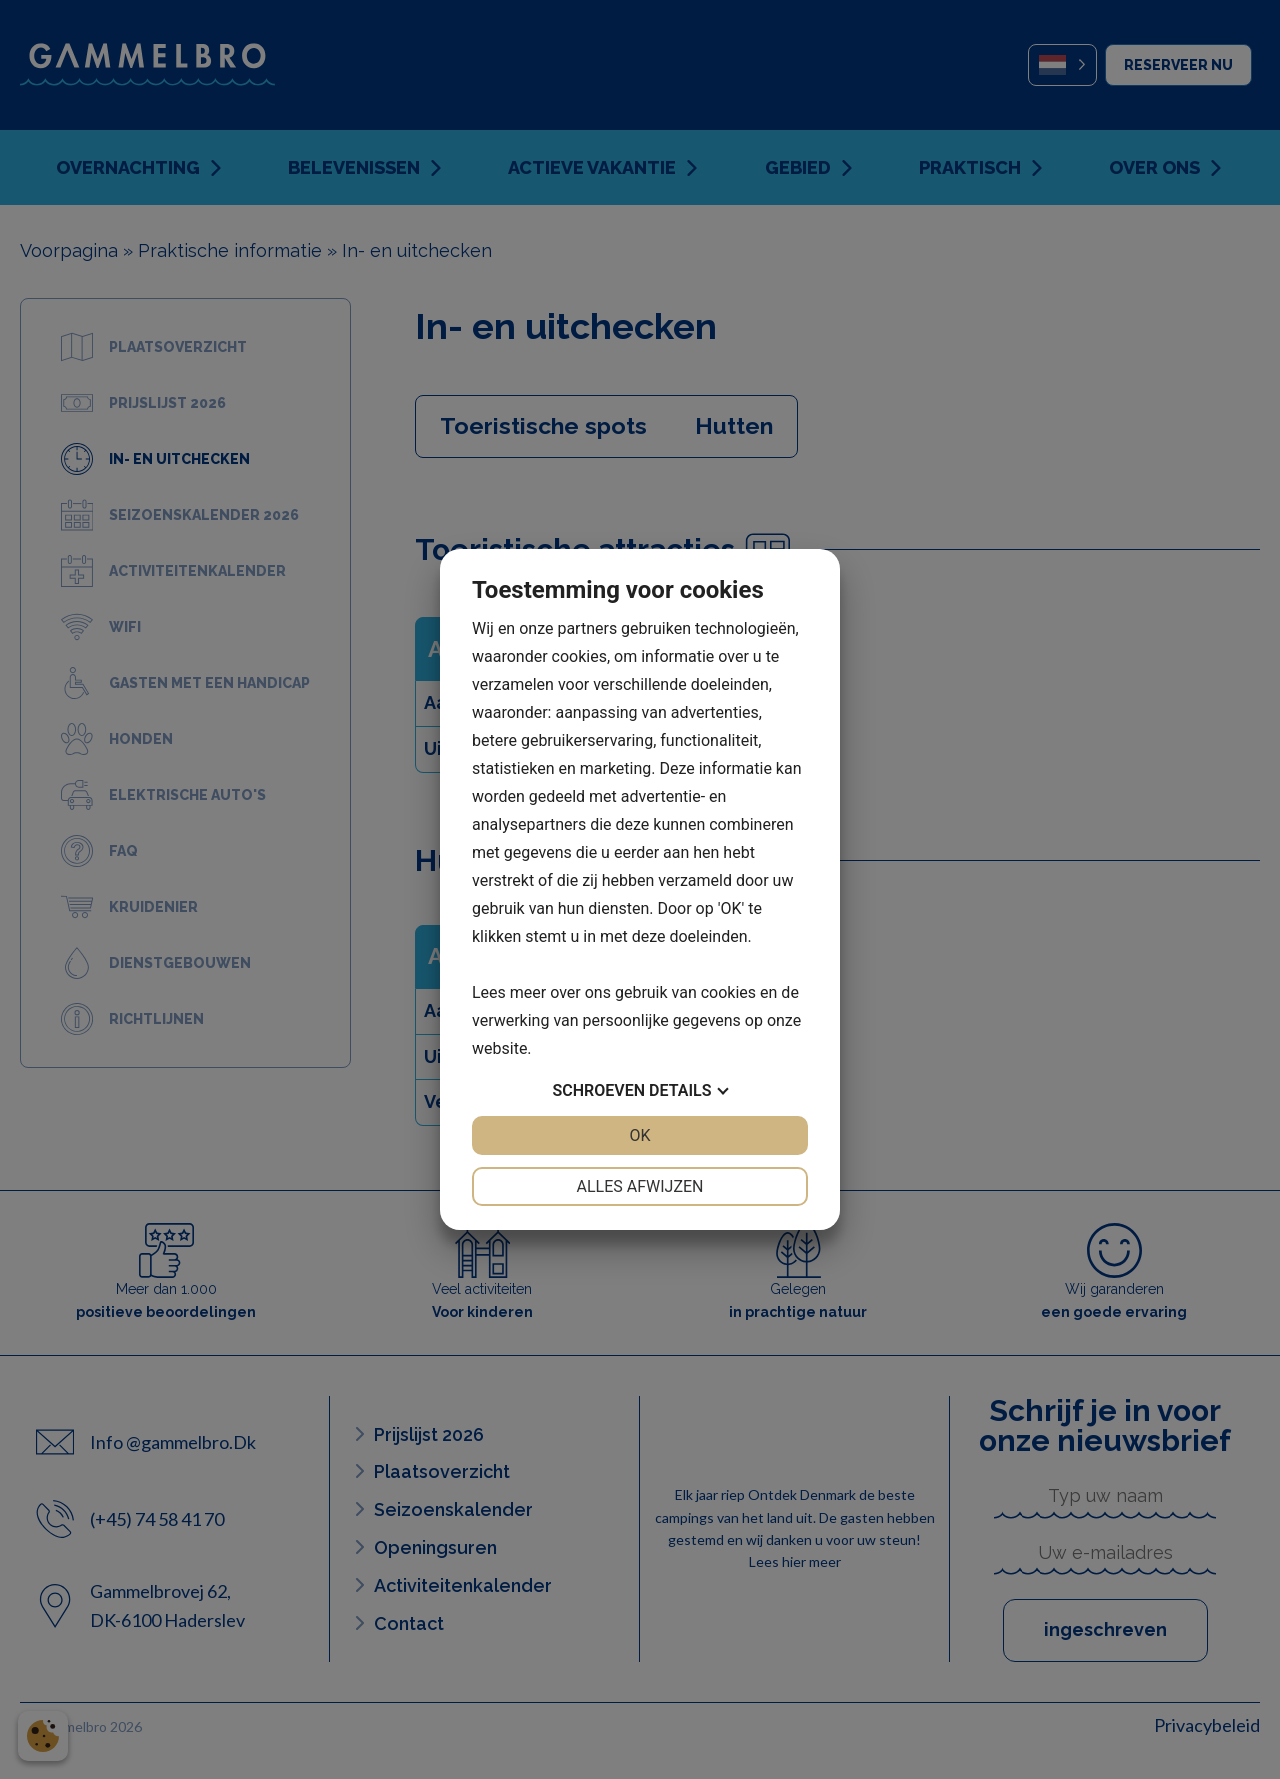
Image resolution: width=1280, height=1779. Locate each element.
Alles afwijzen (640, 1186)
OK (639, 1135)
